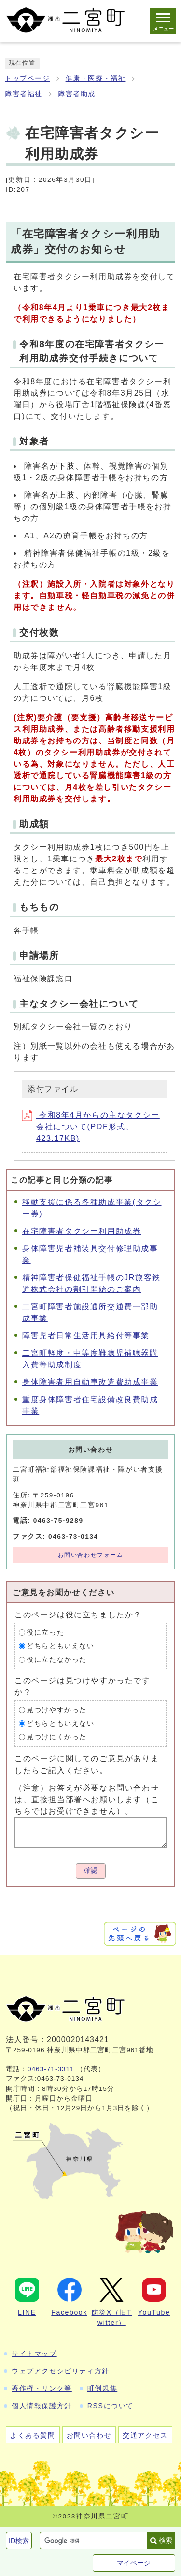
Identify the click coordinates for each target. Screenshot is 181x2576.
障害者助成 (77, 94)
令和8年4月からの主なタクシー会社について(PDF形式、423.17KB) (91, 1126)
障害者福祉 (23, 94)
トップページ (27, 78)
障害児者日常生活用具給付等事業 (86, 1336)
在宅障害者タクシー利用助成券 (81, 1231)
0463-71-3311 (51, 2069)
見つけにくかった (57, 1737)
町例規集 (102, 2388)
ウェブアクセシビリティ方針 (61, 2371)
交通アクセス (145, 2435)
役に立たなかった (57, 1659)
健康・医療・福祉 (96, 78)
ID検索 (19, 2541)
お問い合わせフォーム (91, 1555)
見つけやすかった (57, 1710)
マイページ (134, 2563)
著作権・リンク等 (42, 2388)
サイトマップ (34, 2353)
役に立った (45, 1632)
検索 (165, 2540)
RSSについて (110, 2406)
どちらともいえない (60, 1646)
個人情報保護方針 (42, 2406)
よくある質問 (33, 2435)
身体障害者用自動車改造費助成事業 (90, 1382)
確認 (90, 1870)
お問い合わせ (89, 2435)
